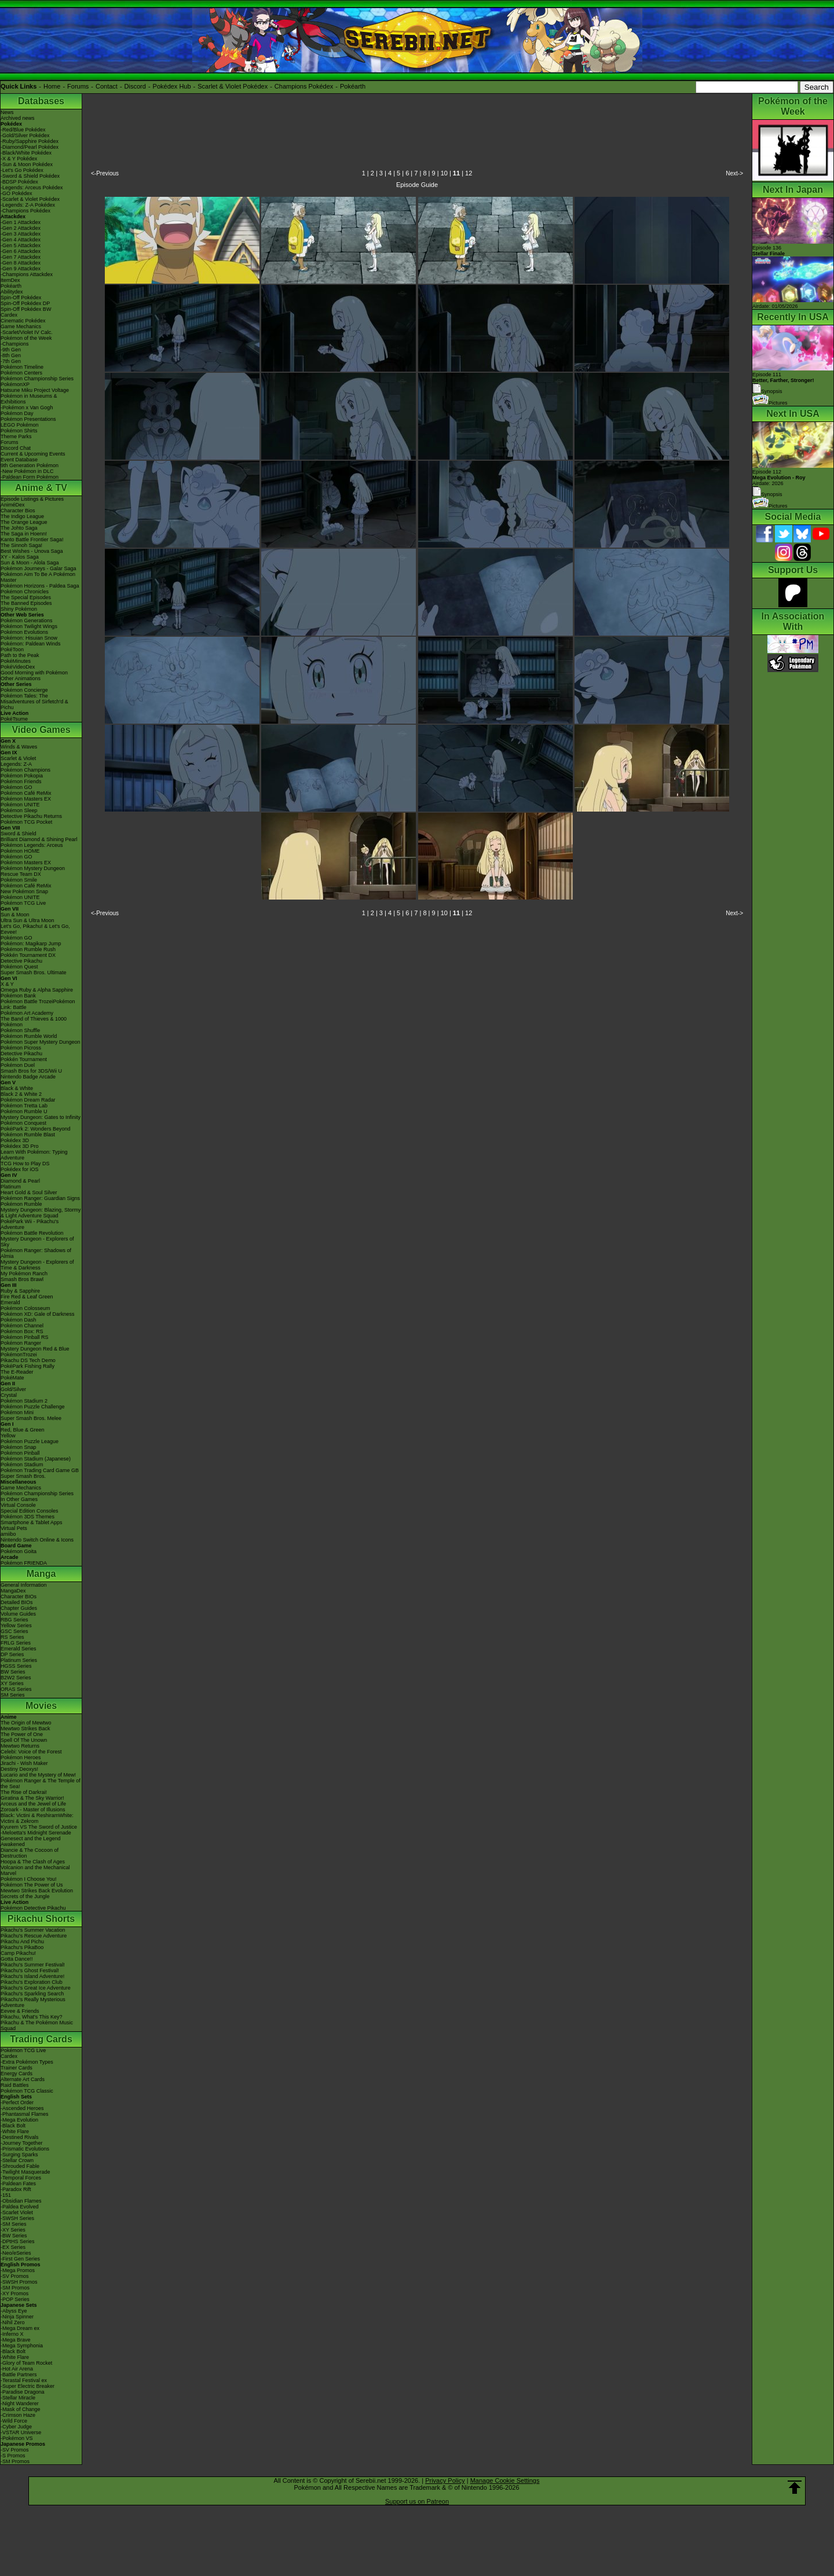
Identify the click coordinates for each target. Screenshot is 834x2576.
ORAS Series (16, 1689)
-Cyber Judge (16, 2427)
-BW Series (14, 2236)
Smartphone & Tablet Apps (31, 1522)
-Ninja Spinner (17, 2317)
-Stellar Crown (17, 2160)
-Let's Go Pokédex (22, 170)
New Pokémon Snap (24, 891)
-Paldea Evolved (20, 2207)
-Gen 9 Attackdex (21, 268)
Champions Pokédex (304, 86)
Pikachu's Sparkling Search (32, 1994)
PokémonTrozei (19, 1354)
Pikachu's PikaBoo (22, 1947)
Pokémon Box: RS (22, 1331)
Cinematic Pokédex (23, 321)
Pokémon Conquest (23, 1123)
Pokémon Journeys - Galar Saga (38, 568)
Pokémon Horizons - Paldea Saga (40, 586)
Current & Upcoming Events (33, 454)
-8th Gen (11, 355)
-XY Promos (14, 2293)
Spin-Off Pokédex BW (26, 309)
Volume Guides (18, 1614)
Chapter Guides (19, 1608)
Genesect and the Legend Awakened (31, 1841)
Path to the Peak (20, 655)
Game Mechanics (21, 326)
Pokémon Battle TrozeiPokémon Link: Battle (38, 1004)
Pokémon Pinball (20, 1453)
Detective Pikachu (21, 961)
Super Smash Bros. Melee (31, 1418)
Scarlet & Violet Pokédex (232, 86)
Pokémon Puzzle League (29, 1441)
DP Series (12, 1654)
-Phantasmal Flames (25, 2114)
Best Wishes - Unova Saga (32, 551)
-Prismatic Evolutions (25, 2149)
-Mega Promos (18, 2270)
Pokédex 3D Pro (20, 1146)
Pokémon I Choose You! (29, 1879)
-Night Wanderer (20, 2403)
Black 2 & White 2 (21, 1094)
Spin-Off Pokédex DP (25, 303)
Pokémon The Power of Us (32, 1885)
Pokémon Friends (21, 781)
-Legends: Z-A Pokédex (28, 205)
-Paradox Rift (16, 2189)
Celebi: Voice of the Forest (31, 1752)
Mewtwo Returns (20, 1746)
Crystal (9, 1395)
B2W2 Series (16, 1677)
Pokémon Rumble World (29, 1036)
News (7, 112)
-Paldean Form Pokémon (29, 477)
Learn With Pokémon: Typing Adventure (34, 1155)
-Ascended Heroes (22, 2108)
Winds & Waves (19, 747)
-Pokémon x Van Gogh (27, 407)
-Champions (15, 344)
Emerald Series (18, 1649)
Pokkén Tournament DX (28, 955)
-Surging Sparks (19, 2154)
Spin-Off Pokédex (21, 297)
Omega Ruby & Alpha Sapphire (37, 990)
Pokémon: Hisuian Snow (29, 638)
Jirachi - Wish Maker (24, 1763)
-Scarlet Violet (17, 2212)
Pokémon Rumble (21, 1204)
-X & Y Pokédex (19, 159)
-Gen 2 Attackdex (21, 228)
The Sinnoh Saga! (21, 545)
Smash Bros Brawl (22, 1279)
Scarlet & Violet (18, 758)
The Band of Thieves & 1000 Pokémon (34, 1022)
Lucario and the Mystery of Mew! (38, 1775)
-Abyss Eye (14, 2311)
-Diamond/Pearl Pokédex (29, 147)
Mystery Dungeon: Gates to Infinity (41, 1117)
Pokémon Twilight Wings (29, 626)
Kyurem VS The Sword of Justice (39, 1827)
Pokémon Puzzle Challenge (33, 1407)
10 (444, 173)
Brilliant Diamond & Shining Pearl (39, 839)
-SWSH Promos (19, 2282)
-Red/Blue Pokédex (23, 130)
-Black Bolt (13, 2126)
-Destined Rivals (20, 2137)
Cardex (9, 315)
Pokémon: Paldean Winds (31, 644)
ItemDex (10, 280)
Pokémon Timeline (22, 367)
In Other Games (19, 1499)
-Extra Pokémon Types (27, 2062)
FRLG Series (16, 1643)
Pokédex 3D (15, 1140)
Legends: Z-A (16, 764)
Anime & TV (41, 488)
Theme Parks (16, 436)
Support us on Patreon (417, 2501)
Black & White (17, 1088)
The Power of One (22, 1734)
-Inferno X (12, 2334)
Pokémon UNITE (20, 805)
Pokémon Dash (18, 1320)
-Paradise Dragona (23, 2392)
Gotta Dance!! (17, 1959)
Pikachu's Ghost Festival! (30, 1970)
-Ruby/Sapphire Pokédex (29, 141)
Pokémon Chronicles (25, 592)
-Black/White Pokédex (26, 153)
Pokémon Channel (22, 1326)
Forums (78, 86)
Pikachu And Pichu (22, 1941)
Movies (41, 1706)
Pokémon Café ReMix (26, 793)
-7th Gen (11, 361)
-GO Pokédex (16, 193)
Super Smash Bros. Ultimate (34, 972)
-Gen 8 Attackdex (21, 263)
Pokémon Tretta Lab (24, 1106)
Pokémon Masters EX (26, 799)
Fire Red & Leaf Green (27, 1297)
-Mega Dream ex (20, 2328)
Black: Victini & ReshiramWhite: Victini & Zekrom (37, 1818)
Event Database (19, 460)
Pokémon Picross (21, 1048)
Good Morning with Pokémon (34, 673)
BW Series (13, 1672)
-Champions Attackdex (27, 274)
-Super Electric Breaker (27, 2386)
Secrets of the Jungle (25, 1896)
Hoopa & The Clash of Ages (33, 1862)
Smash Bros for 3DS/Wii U (31, 1071)
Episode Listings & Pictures (32, 499)
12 (468, 173)
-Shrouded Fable (20, 2166)
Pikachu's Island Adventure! (32, 1976)
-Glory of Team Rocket (26, 2363)
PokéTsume (14, 719)
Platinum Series (19, 1660)
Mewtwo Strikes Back (25, 1728)
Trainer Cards (16, 2068)
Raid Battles (15, 2085)
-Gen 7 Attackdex (21, 257)
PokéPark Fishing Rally (27, 1366)
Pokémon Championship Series (37, 378)
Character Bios (18, 510)
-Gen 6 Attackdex (21, 251)
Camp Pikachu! (18, 1953)
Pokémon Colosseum (25, 1308)
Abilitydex (12, 292)
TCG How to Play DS (25, 1163)
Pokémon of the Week (26, 338)
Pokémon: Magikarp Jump (31, 943)
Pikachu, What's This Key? (32, 2017)
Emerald (10, 1302)
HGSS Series (16, 1666)
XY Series (12, 1683)
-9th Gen (11, 350)
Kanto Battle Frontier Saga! (32, 539)
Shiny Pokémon (19, 609)
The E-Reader (17, 1372)
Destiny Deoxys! (19, 1769)
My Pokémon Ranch (24, 1273)
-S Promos (13, 2455)
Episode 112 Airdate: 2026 (779, 477)
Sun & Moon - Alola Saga (30, 563)
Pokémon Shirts (19, 431)
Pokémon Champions (25, 770)
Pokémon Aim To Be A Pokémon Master (38, 577)
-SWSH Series (17, 2218)
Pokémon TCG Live (23, 903)
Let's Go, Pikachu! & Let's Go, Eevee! (35, 929)
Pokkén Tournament (24, 1059)
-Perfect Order (17, 2102)
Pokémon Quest (19, 967)
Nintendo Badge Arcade (28, 1077)
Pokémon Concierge (24, 690)
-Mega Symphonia (22, 2346)
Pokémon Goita (18, 1551)
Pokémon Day (17, 413)
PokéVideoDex (18, 667)
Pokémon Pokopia (22, 776)
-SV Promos (15, 2276)
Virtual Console (18, 1505)
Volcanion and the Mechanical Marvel (35, 1870)
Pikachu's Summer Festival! (33, 1965)
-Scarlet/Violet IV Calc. (27, 332)
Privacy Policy (444, 2480)
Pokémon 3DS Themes (27, 1517)
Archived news (18, 118)
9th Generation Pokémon (29, 465)
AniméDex (13, 505)
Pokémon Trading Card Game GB (40, 1470)
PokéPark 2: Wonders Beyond (35, 1129)
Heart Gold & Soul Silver (29, 1192)
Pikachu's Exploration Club (32, 1982)
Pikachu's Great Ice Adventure (36, 1988)
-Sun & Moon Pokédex (27, 164)
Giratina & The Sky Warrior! (32, 1798)
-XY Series (13, 2230)
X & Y (7, 984)
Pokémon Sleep (19, 810)
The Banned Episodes (26, 603)
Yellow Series (16, 1625)
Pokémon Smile (19, 880)
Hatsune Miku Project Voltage (35, 390)
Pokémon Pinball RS (25, 1337)
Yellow (8, 1436)
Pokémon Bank (18, 996)
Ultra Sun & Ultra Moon (27, 920)
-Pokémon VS (17, 2438)
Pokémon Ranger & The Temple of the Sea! (41, 1783)
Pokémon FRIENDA (24, 1563)
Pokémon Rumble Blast (28, 1134)
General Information (24, 1585)
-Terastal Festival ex (24, 2380)
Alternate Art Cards (23, 2079)
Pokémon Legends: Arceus (32, 845)
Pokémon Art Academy (27, 1013)
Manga (41, 1574)
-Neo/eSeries (16, 2253)
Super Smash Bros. (23, 1476)
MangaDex (13, 1591)
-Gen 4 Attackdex (21, 240)
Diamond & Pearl (20, 1181)
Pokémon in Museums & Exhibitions (29, 399)
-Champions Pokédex (25, 211)
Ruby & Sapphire (20, 1291)
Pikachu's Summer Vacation (33, 1930)
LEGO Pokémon (20, 425)
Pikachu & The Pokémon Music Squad (37, 2025)
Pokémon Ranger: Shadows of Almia (36, 1253)
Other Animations (21, 678)
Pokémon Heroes (21, 1757)
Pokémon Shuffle (20, 1030)
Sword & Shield (18, 833)
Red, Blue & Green (23, 1430)
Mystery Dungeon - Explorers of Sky (37, 1241)
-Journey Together (21, 2143)
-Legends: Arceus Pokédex (32, 187)
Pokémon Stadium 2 (24, 1401)
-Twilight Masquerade (25, 2172)
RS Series (12, 1637)
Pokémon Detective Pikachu (33, 1908)
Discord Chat (16, 448)
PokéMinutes (16, 661)
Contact (107, 86)
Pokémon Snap (18, 1447)
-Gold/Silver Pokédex (25, 135)
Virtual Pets (14, 1528)
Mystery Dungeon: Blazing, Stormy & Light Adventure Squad (41, 1213)
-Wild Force (14, 2421)
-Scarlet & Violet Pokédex (30, 199)
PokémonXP (15, 384)
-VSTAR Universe (21, 2432)
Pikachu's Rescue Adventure (34, 1936)
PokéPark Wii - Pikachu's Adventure (29, 1224)
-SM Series (14, 2224)
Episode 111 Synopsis (783, 383)
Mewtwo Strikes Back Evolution (37, 1891)
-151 (6, 2195)
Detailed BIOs (17, 1602)
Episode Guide (417, 184)
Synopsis (767, 494)
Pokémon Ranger (21, 1343)
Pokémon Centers (21, 373)
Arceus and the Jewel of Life (33, 1804)
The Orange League (24, 522)
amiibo (8, 1534)
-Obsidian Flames (21, 2201)
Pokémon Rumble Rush (28, 949)
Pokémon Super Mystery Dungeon (41, 1042)
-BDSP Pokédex (19, 182)
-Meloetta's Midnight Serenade (36, 1833)
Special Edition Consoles (29, 1511)
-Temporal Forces (21, 2178)
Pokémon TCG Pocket (26, 822)
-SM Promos (15, 2288)
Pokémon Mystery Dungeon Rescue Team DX (33, 871)
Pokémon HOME (20, 851)
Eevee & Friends (20, 2011)
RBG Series (14, 1620)
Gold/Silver (13, 1389)
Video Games (41, 730)
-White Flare (15, 2131)
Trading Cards (41, 2039)
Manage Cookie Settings (505, 2480)
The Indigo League (22, 516)
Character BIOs (18, 1596)
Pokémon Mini (17, 1412)
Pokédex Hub (172, 86)
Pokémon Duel (18, 1065)
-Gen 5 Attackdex (21, 245)
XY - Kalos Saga (20, 557)
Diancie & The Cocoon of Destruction (29, 1853)
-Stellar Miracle (18, 2398)
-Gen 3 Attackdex (21, 234)
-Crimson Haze (18, 2415)
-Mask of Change (21, 2409)
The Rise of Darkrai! (24, 1792)
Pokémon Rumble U (24, 1111)
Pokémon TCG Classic (27, 2091)
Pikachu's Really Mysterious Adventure (33, 2002)
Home (51, 86)
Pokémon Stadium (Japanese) (36, 1459)
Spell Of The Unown (24, 1740)
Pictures (770, 403)
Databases (41, 101)
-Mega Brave (16, 2340)
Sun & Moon (15, 915)
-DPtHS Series (18, 2241)
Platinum (11, 1187)
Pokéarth (352, 86)
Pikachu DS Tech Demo (28, 1360)
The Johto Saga (19, 528)
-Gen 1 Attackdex (21, 222)
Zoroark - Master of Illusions (33, 1809)
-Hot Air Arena (17, 2369)
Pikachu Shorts (41, 1919)
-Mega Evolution (19, 2120)
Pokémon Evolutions (24, 632)
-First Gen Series (20, 2259)
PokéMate (12, 1378)
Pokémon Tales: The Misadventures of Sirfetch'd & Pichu (34, 701)
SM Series (13, 1695)
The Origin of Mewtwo (26, 1723)
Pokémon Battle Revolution (32, 1233)
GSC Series (14, 1631)
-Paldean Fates (18, 2183)
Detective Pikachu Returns (31, 816)
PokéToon (12, 649)
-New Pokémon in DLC (27, 471)
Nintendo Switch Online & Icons (37, 1540)
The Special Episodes (26, 597)
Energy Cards (16, 2073)
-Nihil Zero (13, 2322)
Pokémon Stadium (22, 1464)
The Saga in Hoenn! (24, 534)
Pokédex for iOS (20, 1169)
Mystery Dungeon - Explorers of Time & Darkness (37, 1265)
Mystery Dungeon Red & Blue (35, 1349)
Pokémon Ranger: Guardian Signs (40, 1198)
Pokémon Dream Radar (28, 1100)
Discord (135, 86)
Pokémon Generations (27, 620)
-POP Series (15, 2299)
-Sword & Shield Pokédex (30, 176)
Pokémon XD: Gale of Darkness (38, 1314)
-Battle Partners (19, 2374)
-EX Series (13, 2247)
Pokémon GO (16, 787)
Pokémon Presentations (28, 419)
